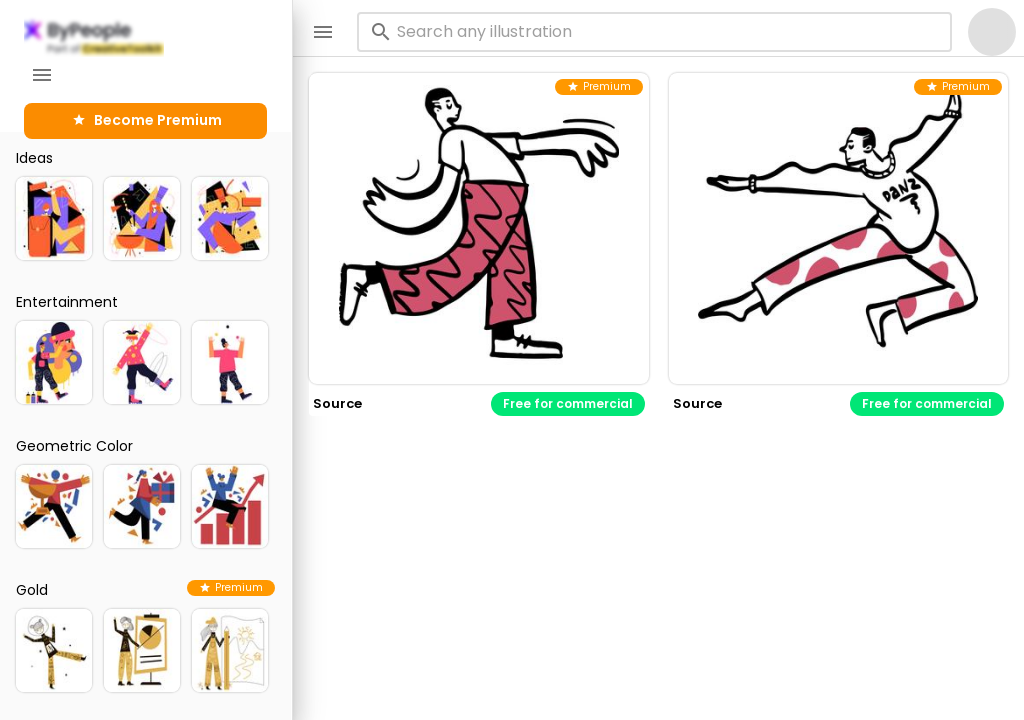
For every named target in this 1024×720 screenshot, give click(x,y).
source (337, 403)
